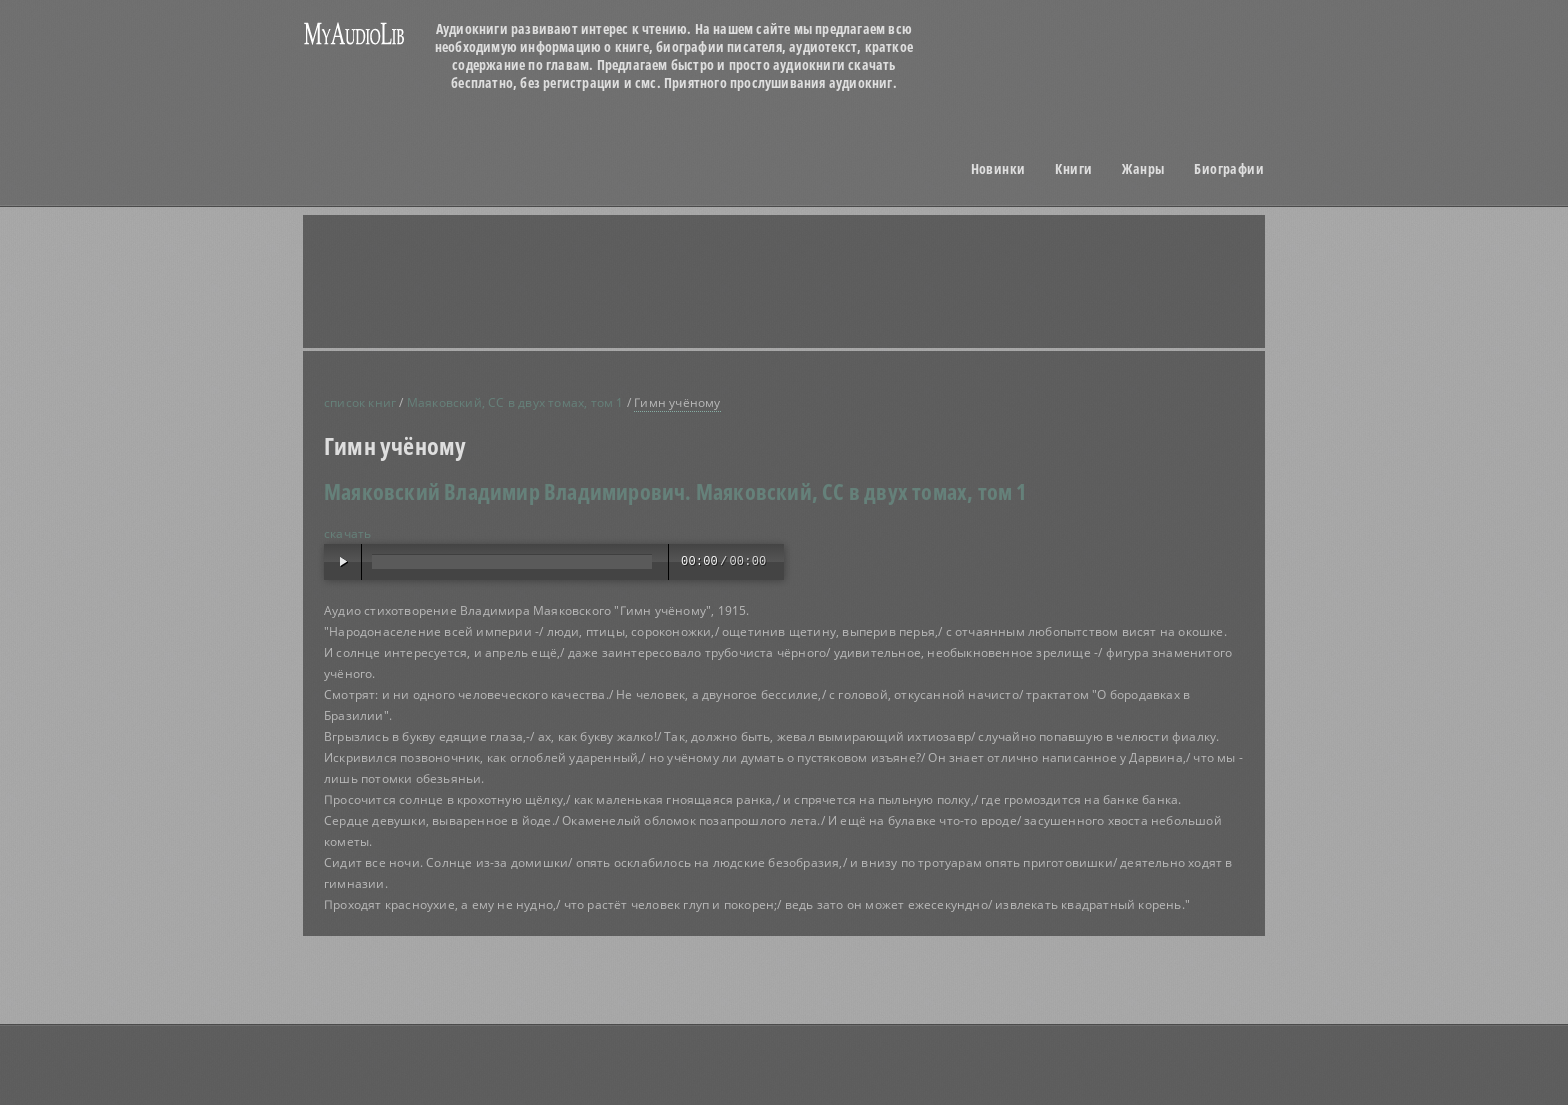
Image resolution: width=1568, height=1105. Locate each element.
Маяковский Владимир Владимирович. (508, 491)
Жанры (1143, 169)
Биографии (1229, 169)
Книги (1073, 169)
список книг (360, 402)
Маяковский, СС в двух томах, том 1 (515, 402)
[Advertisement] (809, 281)
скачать (347, 533)
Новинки (998, 169)
